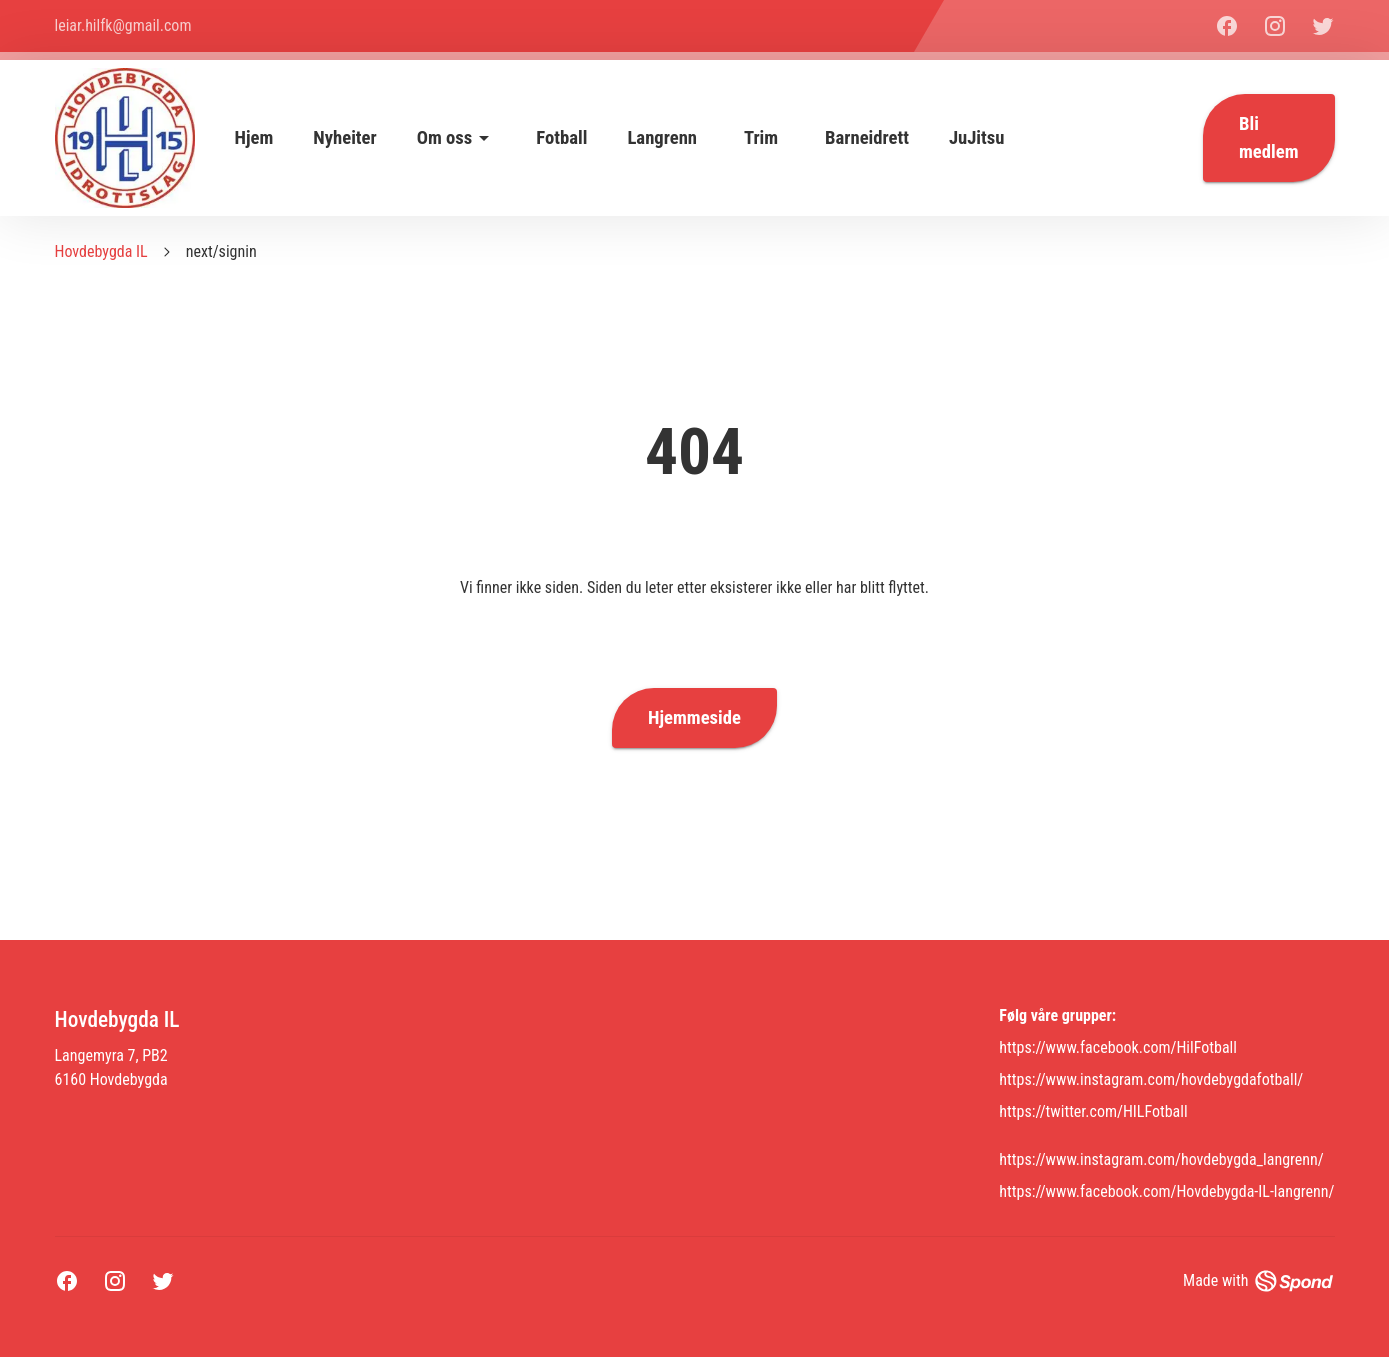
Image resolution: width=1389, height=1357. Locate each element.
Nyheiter (344, 138)
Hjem (254, 138)
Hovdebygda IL (101, 251)
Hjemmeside (694, 718)
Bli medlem (1268, 138)
